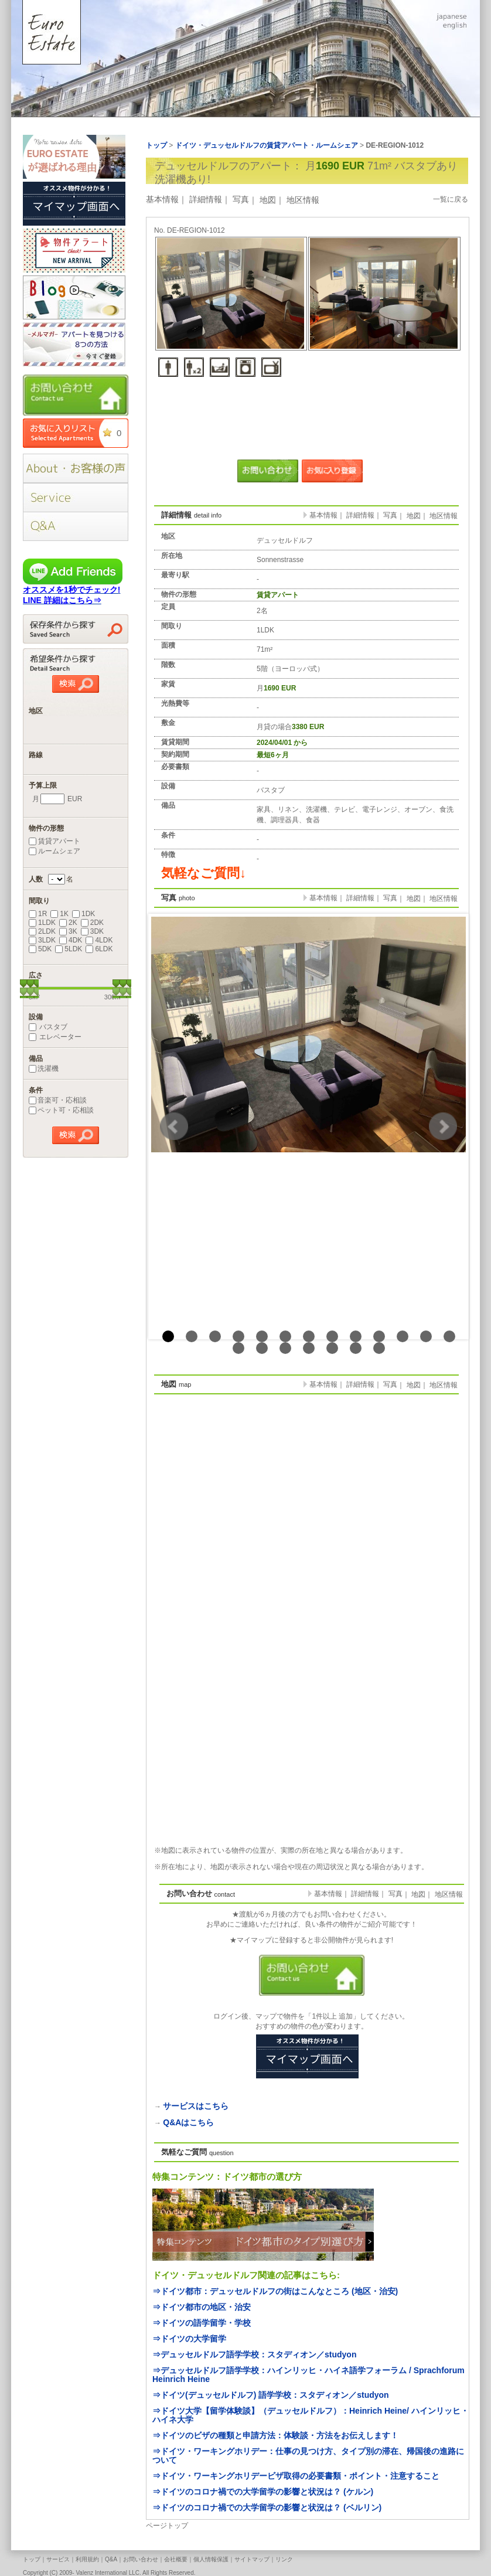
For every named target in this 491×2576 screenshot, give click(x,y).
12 (426, 1336)
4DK (70, 940)
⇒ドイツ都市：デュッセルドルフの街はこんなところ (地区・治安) (275, 2291)
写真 (241, 199)
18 (332, 1348)
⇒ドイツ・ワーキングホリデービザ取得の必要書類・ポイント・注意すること (295, 2475)
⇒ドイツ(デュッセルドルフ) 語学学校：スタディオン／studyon (270, 2395)
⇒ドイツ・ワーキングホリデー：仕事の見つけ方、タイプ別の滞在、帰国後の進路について (308, 2455)
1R (38, 914)
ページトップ (167, 2525)
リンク (284, 2559)
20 (379, 1348)
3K (68, 931)
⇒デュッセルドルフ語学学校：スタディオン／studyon (254, 2354)
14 (238, 1348)
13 (449, 1336)
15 (262, 1348)
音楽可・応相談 (58, 1100)
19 (356, 1348)
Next (443, 1126)
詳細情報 (205, 199)
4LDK (99, 940)
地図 (268, 200)
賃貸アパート (54, 841)
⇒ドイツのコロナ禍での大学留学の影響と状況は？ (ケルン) (262, 2491)
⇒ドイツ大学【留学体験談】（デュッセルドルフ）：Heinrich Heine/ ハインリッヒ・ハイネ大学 (310, 2415)
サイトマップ (252, 2559)
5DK (40, 949)
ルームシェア (54, 851)
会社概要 (175, 2559)
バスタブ (48, 1027)
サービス (58, 2559)
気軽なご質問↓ (203, 873)
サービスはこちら (196, 2106)
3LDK (42, 940)
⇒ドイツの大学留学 (189, 2338)
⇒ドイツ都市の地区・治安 (201, 2307)
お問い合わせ (140, 2559)
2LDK (42, 931)
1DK (83, 914)
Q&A (111, 2559)
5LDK (68, 949)
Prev (174, 1126)
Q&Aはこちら (188, 2122)
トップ (31, 2559)
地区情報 (303, 200)
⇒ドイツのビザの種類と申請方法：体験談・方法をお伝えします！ (275, 2435)
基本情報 (162, 199)
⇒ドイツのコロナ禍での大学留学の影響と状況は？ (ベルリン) (266, 2507)
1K (59, 914)
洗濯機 (44, 1068)
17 (309, 1348)
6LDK (99, 949)
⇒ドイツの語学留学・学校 (201, 2322)
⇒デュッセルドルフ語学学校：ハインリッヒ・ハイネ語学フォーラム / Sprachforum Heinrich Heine (308, 2375)
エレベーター (55, 1037)
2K (68, 922)
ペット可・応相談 (61, 1110)
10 (379, 1336)
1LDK (42, 922)
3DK (92, 931)
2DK (92, 922)
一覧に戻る (450, 199)
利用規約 (87, 2559)
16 (285, 1348)
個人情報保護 (211, 2559)
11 (402, 1336)
